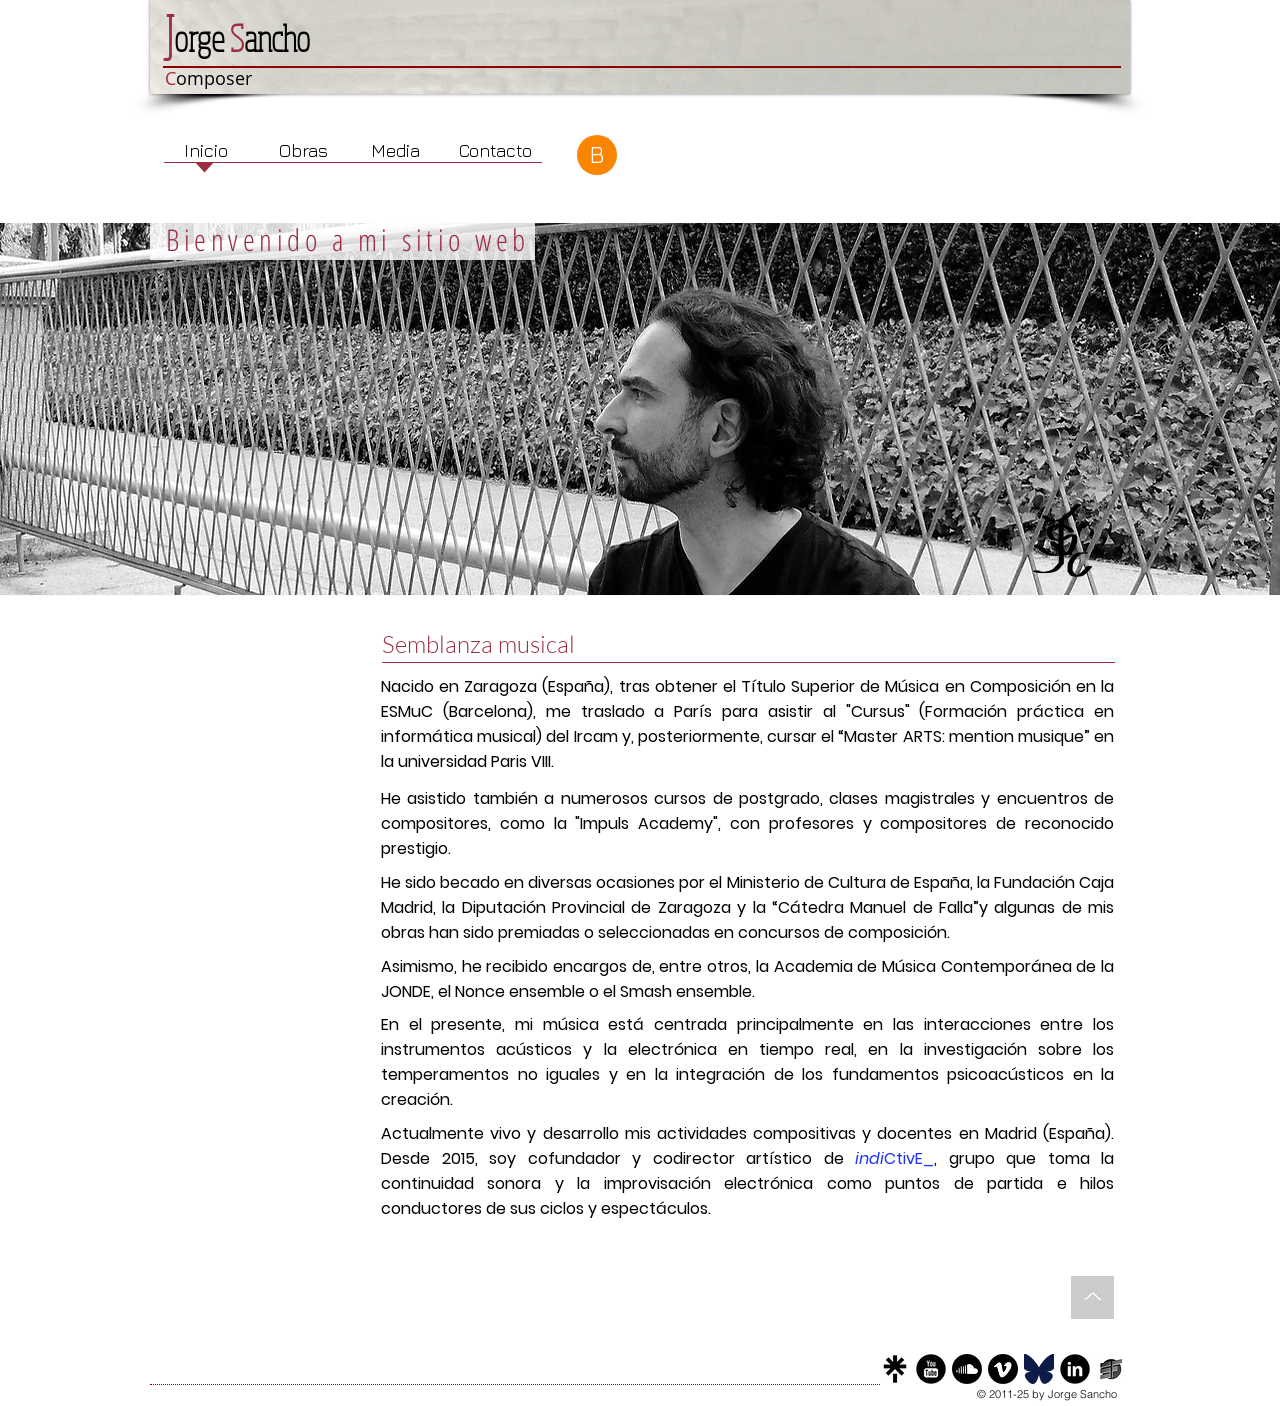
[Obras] (303, 150)
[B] (597, 155)
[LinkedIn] (1075, 1369)
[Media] (395, 150)
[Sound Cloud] (967, 1369)
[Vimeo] (1003, 1369)
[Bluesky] (1039, 1369)
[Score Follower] (1111, 1369)
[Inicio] (206, 150)
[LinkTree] (895, 1369)
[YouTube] (931, 1369)
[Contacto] (495, 150)
